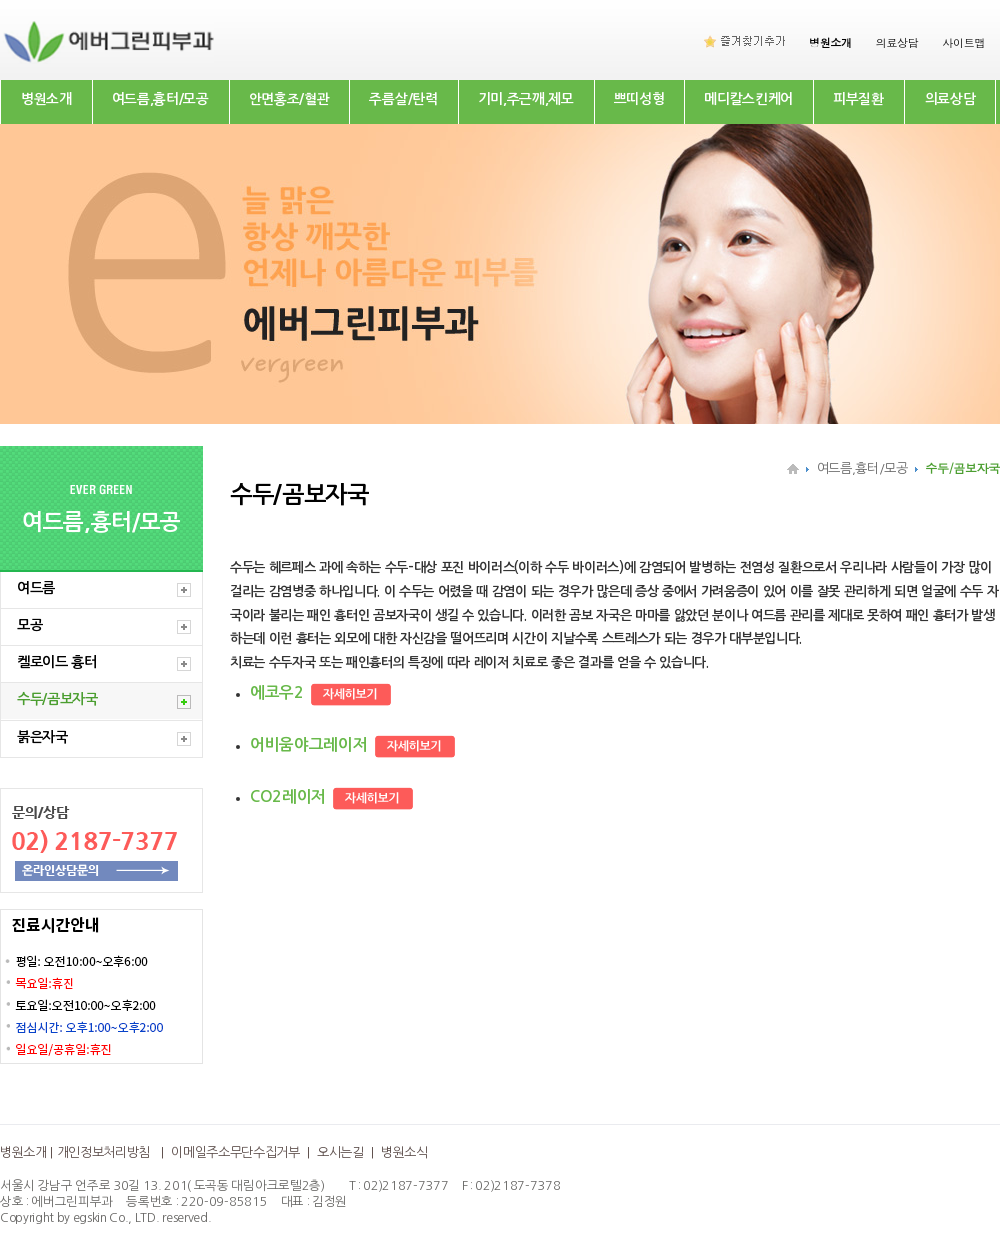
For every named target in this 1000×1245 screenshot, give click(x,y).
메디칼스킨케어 (748, 99)
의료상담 (897, 42)
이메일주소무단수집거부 (235, 1152)
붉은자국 (42, 737)
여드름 (36, 588)
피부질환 (858, 99)
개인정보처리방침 (103, 1152)
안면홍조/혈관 (289, 99)
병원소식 (404, 1152)
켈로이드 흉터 (57, 662)
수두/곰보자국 (57, 699)
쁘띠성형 (639, 99)
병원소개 (46, 99)
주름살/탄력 (403, 99)
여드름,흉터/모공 (160, 99)
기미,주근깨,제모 (526, 99)
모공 (29, 625)
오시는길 (340, 1152)
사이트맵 (963, 42)
